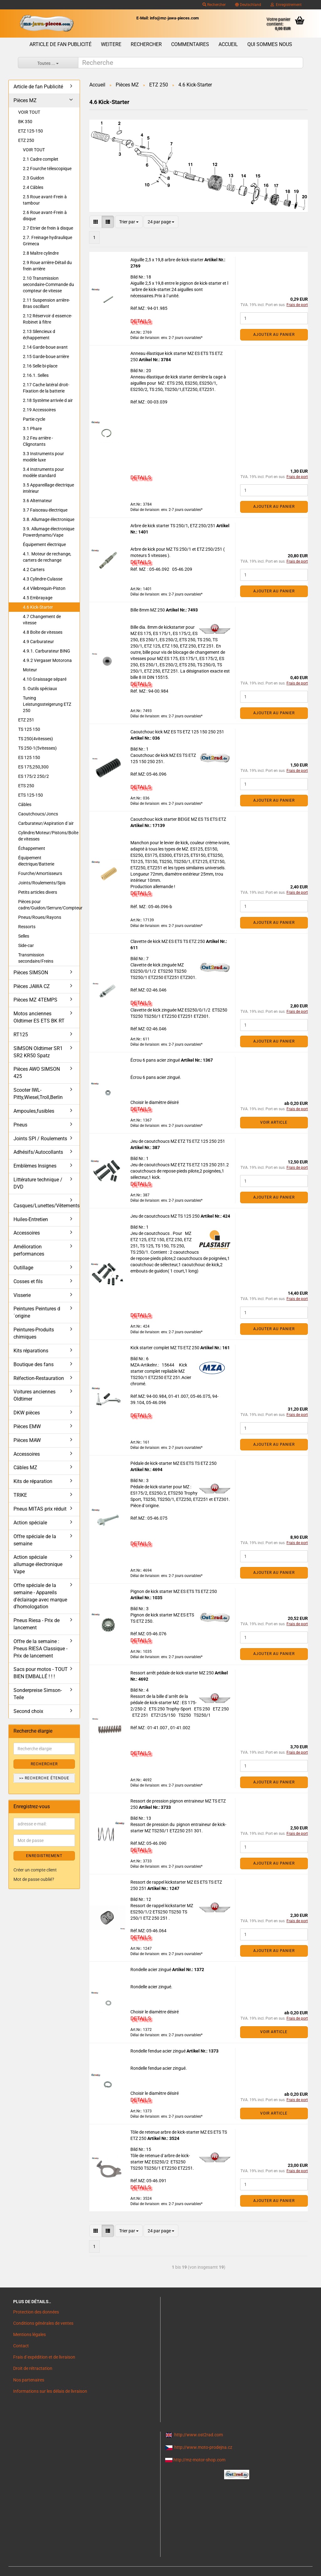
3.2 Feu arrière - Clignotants (38, 441)
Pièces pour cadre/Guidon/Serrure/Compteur (49, 904)
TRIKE (20, 1495)
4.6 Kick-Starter (38, 607)
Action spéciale (30, 1523)
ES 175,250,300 (33, 766)
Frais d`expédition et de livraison (44, 2357)
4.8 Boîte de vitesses (42, 632)
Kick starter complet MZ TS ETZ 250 (165, 1347)
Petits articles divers (37, 892)
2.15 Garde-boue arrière (46, 356)
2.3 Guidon (33, 177)
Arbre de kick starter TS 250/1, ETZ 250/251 (173, 525)
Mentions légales (29, 2334)
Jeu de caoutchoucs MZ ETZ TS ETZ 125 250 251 (177, 1141)
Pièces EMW (27, 1426)
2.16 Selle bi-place (40, 365)
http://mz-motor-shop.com (199, 2459)
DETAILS (140, 321)
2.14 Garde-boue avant (45, 347)
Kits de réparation (32, 1481)
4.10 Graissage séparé (44, 679)
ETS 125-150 (30, 795)
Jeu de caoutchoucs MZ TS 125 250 (165, 1216)
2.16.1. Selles (36, 375)
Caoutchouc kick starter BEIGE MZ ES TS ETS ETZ (178, 819)
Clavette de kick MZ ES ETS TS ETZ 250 (168, 941)
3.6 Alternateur (37, 500)
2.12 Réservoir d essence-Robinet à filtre (47, 319)
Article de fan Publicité (60, 44)
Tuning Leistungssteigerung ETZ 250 (47, 704)
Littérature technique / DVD (37, 1183)
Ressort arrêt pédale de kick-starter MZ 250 (172, 1672)
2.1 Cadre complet (40, 159)
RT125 (20, 1035)
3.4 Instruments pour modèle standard (43, 472)
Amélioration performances (28, 1250)
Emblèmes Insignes (34, 1166)
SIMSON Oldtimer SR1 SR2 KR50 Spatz (38, 1052)
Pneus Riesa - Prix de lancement (36, 1624)
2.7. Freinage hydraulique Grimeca (47, 240)
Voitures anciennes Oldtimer (34, 1395)
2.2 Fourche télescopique (47, 168)
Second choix (28, 1711)
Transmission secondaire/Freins (35, 958)
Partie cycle (34, 419)
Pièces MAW (27, 1440)
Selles (23, 936)
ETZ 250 (26, 140)
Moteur (30, 669)
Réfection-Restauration (38, 1378)
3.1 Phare (32, 428)
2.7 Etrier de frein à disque (48, 228)
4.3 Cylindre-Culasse (42, 578)
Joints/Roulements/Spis (42, 882)
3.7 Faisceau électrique (45, 510)
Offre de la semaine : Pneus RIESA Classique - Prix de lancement (40, 1648)
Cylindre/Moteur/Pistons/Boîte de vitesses (48, 835)
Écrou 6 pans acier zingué (155, 1060)
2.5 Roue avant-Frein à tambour (45, 200)
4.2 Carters (34, 569)
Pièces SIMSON (30, 973)
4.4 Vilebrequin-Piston (44, 588)
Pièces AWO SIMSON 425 (36, 1072)
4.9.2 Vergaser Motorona (47, 660)
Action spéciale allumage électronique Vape (37, 1564)
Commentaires (190, 44)
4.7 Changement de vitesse (42, 619)
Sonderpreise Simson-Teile (37, 1693)
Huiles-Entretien (30, 1219)
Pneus (20, 1125)
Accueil (228, 44)
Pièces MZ (25, 100)
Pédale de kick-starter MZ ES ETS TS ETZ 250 (173, 1463)
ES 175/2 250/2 (33, 776)
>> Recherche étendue (44, 1778)
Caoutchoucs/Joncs (38, 813)
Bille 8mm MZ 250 (148, 609)
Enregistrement (286, 5)
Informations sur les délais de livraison (50, 2391)
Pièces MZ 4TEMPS (35, 1000)
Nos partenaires (28, 2379)
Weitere (111, 44)
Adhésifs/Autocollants (38, 1152)
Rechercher (214, 5)
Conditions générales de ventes (43, 2323)
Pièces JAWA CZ (31, 986)
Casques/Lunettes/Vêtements (46, 1206)
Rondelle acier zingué (151, 1969)
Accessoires (26, 1233)
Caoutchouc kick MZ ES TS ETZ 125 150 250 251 (177, 731)
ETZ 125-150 (30, 130)
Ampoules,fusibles (33, 1111)
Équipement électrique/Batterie (36, 860)
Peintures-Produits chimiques (33, 1333)
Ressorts (26, 926)
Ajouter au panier (274, 334)
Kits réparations (30, 1351)
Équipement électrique (44, 544)
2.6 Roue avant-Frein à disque (45, 215)
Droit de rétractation (32, 2368)
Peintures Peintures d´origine (36, 1312)
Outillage (23, 1268)
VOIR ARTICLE (273, 1122)
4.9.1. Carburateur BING (46, 650)
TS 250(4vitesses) (35, 738)
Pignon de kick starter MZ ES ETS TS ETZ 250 (173, 1591)
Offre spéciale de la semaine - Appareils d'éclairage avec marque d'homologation (40, 1596)
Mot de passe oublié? (33, 1879)
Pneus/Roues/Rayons (39, 917)
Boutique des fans (33, 1364)
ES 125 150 (29, 757)
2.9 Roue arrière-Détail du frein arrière (47, 265)
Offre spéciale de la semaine (34, 1540)
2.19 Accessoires (39, 409)
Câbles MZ (25, 1467)
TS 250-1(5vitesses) (37, 748)
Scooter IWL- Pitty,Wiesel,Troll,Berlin (38, 1093)
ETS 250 (26, 785)
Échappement (31, 848)
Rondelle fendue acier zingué (158, 2050)
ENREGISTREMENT (44, 1856)
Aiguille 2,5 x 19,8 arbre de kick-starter (167, 259)
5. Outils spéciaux (40, 688)
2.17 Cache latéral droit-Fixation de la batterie (46, 387)
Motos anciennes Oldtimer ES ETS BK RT (39, 1017)
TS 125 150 (29, 729)
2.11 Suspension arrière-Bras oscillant (46, 303)
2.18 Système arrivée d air (48, 400)
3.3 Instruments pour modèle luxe (43, 456)
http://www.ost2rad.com (198, 2434)
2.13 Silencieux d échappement (39, 334)
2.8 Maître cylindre (41, 253)
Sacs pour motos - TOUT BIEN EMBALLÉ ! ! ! (40, 1672)
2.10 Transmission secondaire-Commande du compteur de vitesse (48, 284)
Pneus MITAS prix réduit (39, 1509)
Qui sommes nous (269, 44)
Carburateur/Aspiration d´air (46, 823)
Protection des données (36, 2311)
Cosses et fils (28, 1281)
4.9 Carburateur (38, 641)
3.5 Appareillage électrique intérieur (48, 488)
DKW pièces (26, 1413)
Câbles (24, 804)
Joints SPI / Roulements (40, 1139)
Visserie (22, 1295)
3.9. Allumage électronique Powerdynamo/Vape (48, 532)
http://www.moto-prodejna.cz (203, 2447)
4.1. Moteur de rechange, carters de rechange (47, 557)
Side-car (26, 945)
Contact (21, 2345)
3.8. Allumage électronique (48, 519)
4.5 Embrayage (37, 597)
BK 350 (25, 121)
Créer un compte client (35, 1869)
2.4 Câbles (33, 187)
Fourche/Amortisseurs (40, 873)
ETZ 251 (26, 719)
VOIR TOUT (29, 112)
